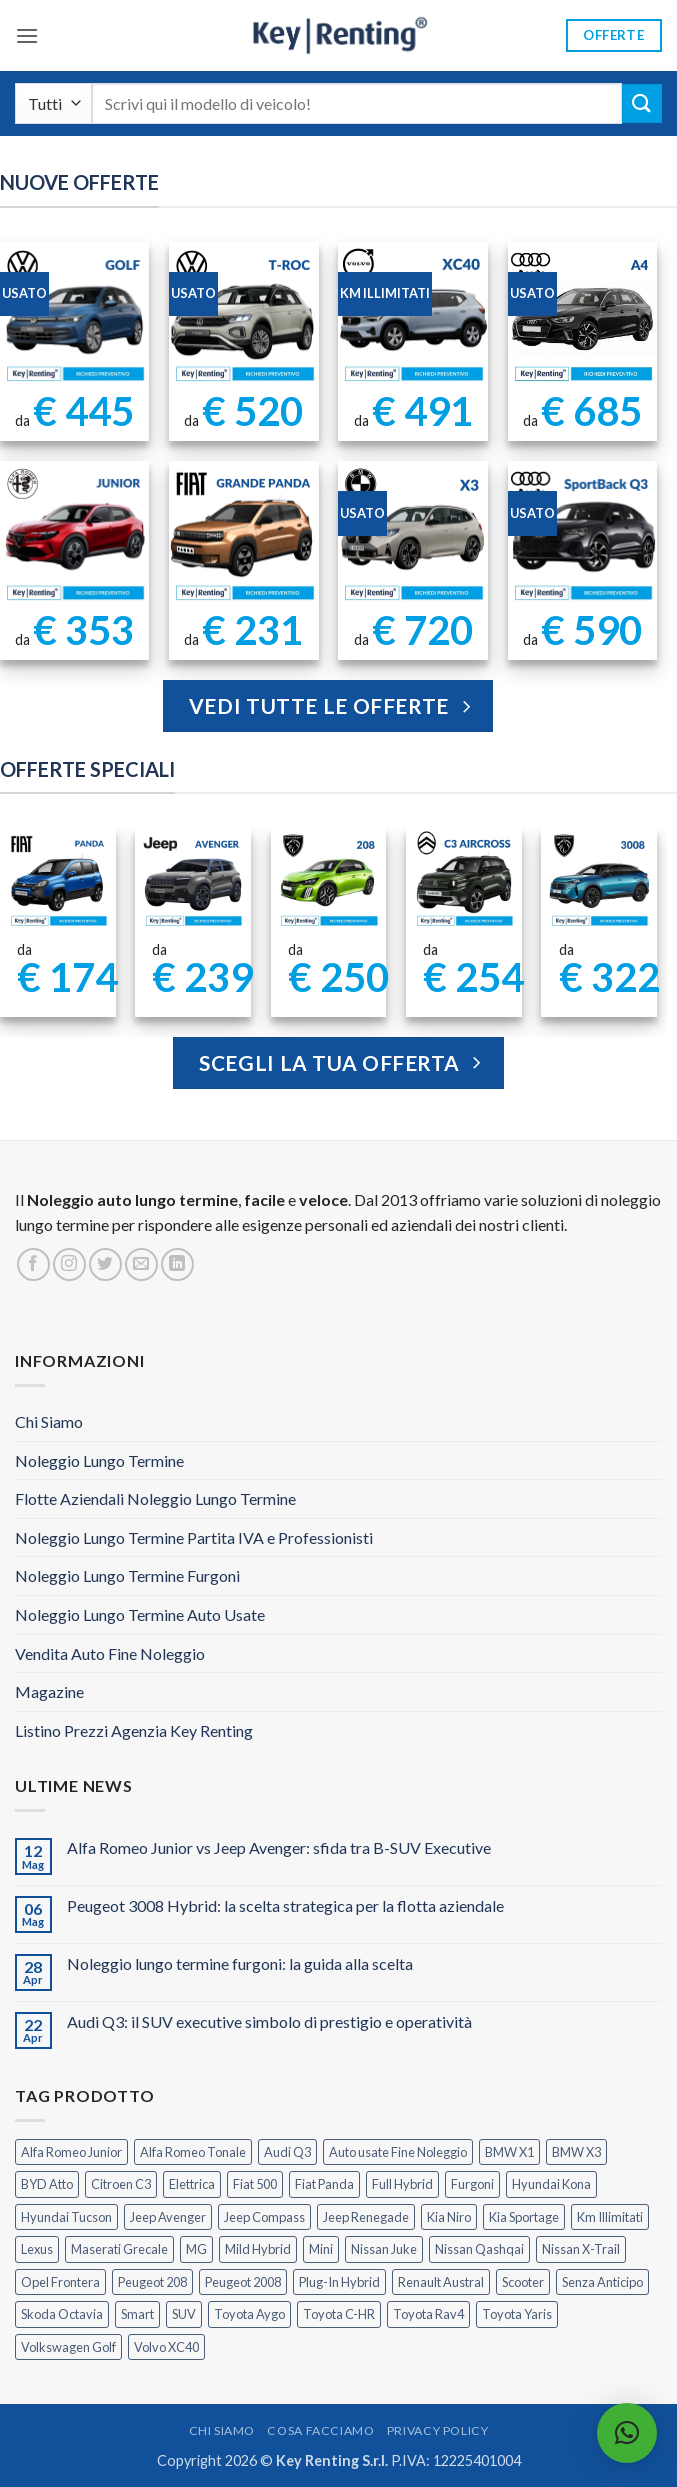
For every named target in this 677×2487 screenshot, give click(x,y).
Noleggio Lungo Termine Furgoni (127, 1575)
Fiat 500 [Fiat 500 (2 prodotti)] (255, 2184)
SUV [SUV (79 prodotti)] (184, 2314)
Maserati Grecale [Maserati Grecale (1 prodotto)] (119, 2249)
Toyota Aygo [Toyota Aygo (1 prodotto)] (249, 2314)
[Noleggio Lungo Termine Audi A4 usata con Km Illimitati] (583, 317)
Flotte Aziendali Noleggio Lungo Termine (155, 1498)
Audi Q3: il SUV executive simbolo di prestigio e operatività (269, 2021)
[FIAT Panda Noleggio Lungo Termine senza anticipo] (58, 880)
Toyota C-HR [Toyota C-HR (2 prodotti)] (339, 2314)
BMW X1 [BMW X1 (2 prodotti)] (509, 2152)
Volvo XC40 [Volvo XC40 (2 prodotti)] (166, 2347)
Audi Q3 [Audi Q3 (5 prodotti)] (287, 2152)
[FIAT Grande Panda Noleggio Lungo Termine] (244, 536)
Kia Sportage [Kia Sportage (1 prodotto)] (524, 2217)
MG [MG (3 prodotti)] (196, 2249)
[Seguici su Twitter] (105, 1264)
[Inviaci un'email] (141, 1264)
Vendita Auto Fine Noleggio (110, 1653)
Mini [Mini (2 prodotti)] (321, 2249)
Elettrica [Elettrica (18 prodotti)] (192, 2184)
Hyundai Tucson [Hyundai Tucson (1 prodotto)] (66, 2217)
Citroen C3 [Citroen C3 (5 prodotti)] (121, 2184)
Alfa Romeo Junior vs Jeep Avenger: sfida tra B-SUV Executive (279, 1847)
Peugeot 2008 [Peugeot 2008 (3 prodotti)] (243, 2282)
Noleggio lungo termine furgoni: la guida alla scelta (240, 1963)
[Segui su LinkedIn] (177, 1264)
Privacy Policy (438, 2430)
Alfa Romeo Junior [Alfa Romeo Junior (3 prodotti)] (71, 2152)
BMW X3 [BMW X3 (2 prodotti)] (576, 2152)
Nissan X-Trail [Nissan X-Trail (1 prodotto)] (581, 2249)
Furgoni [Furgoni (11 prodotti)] (472, 2184)
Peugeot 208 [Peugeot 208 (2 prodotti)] (152, 2282)
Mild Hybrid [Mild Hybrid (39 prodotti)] (258, 2249)
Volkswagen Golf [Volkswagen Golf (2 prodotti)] (68, 2347)
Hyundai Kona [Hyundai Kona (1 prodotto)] (551, 2184)
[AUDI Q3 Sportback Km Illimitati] (583, 536)
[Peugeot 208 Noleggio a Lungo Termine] (328, 880)
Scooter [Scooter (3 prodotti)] (523, 2282)
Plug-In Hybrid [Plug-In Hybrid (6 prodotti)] (339, 2282)
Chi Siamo (49, 1421)
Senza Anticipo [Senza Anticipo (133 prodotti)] (602, 2282)
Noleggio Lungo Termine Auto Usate (140, 1614)
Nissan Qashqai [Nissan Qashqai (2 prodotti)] (479, 2249)
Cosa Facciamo (320, 2430)
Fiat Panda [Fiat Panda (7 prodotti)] (324, 2184)
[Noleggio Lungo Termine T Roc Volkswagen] (244, 317)
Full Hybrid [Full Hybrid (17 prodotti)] (402, 2184)
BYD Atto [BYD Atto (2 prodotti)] (47, 2184)
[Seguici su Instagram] (69, 1264)
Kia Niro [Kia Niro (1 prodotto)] (449, 2217)
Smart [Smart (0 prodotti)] (137, 2314)
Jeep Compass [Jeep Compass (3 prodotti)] (264, 2217)
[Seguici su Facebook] (33, 1264)
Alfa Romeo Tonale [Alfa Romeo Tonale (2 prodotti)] (193, 2152)
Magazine (49, 1691)
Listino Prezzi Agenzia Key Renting (134, 1730)
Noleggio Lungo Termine (99, 1460)
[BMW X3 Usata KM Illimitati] (413, 536)
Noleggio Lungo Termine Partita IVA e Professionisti (194, 1537)
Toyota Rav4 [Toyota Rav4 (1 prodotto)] (428, 2314)
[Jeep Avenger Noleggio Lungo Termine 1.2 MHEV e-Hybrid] (193, 880)
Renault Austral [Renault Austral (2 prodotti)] (441, 2282)
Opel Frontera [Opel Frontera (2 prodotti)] (60, 2282)
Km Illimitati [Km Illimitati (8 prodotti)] (610, 2217)
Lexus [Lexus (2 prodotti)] (37, 2249)
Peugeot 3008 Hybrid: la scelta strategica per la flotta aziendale (285, 1905)
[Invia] (642, 103)
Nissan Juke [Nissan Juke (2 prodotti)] (384, 2249)
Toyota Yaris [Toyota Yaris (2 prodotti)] (517, 2314)
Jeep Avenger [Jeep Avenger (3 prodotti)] (168, 2217)
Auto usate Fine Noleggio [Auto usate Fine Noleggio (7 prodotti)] (398, 2152)
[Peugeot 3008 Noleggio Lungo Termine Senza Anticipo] (599, 880)
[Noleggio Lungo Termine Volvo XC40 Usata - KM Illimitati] (413, 317)
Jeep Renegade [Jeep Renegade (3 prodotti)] (366, 2217)
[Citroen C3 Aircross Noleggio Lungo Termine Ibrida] (464, 880)
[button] (27, 35)
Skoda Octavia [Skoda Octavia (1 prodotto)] (62, 2314)
